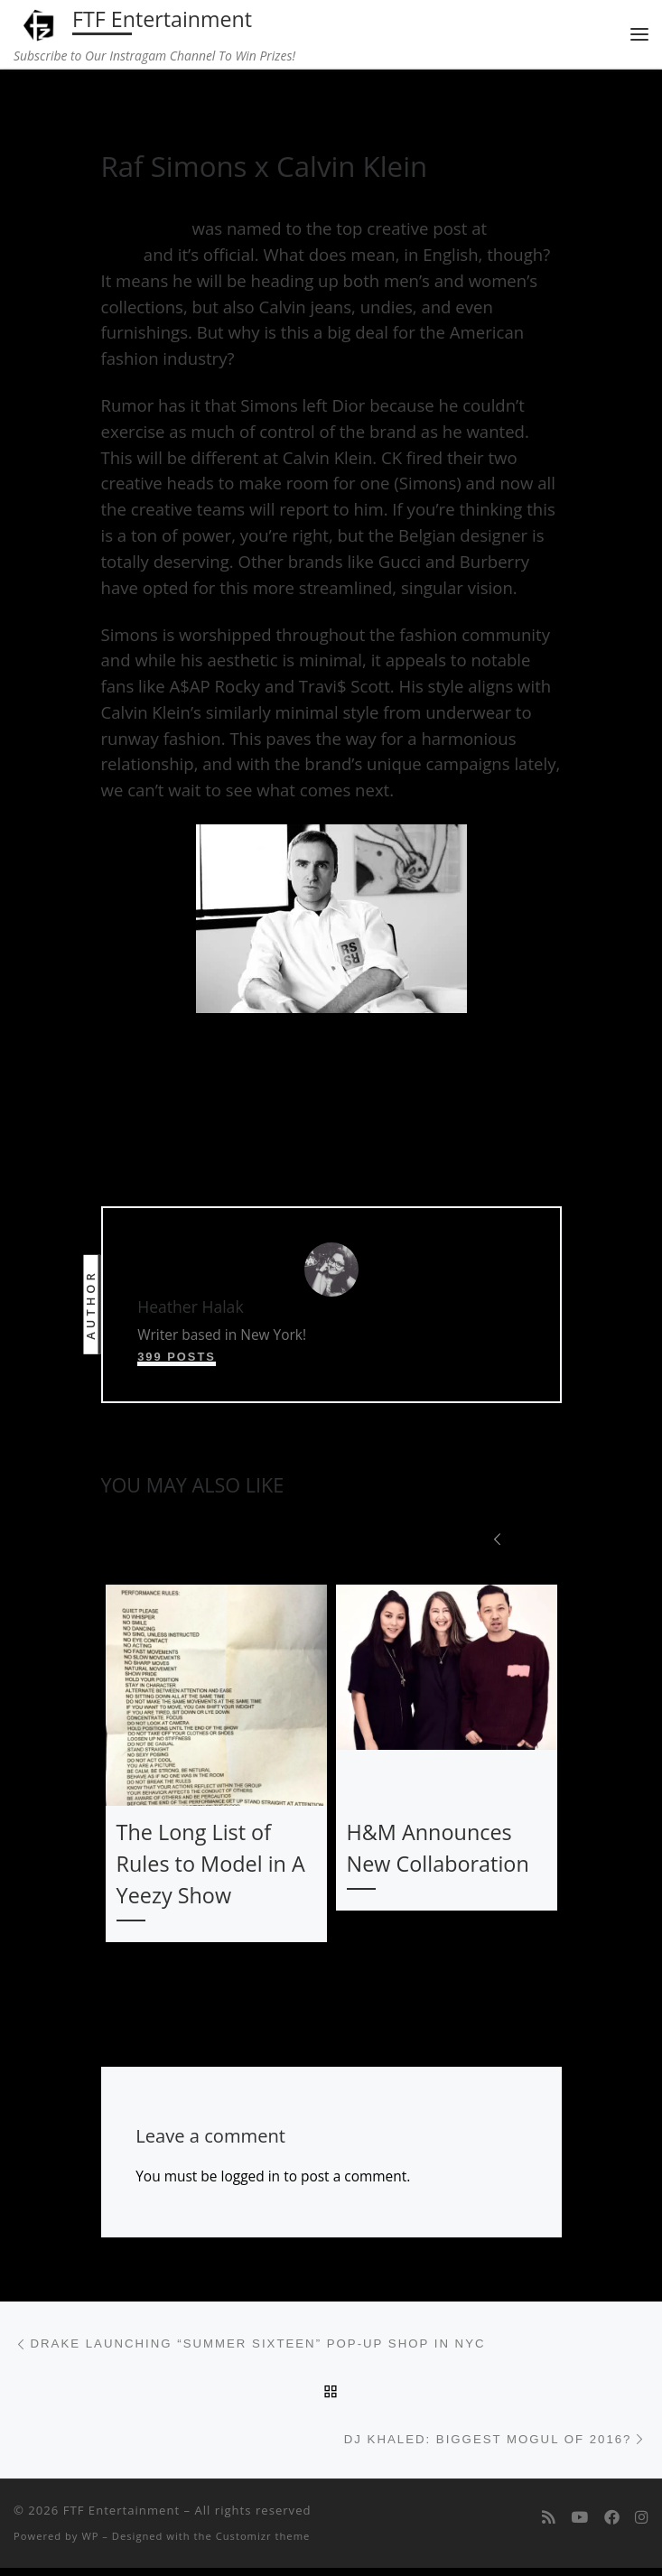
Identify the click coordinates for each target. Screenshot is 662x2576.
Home (120, 107)
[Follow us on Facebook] (612, 2525)
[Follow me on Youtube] (579, 2525)
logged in (251, 2178)
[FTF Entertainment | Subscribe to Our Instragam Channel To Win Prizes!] (40, 22)
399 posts (176, 1356)
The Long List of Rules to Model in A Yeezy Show (211, 1865)
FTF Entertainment (121, 2519)
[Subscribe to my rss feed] (548, 2525)
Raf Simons (144, 228)
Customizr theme (263, 2545)
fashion (175, 107)
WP (89, 2545)
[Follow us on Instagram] (641, 2525)
